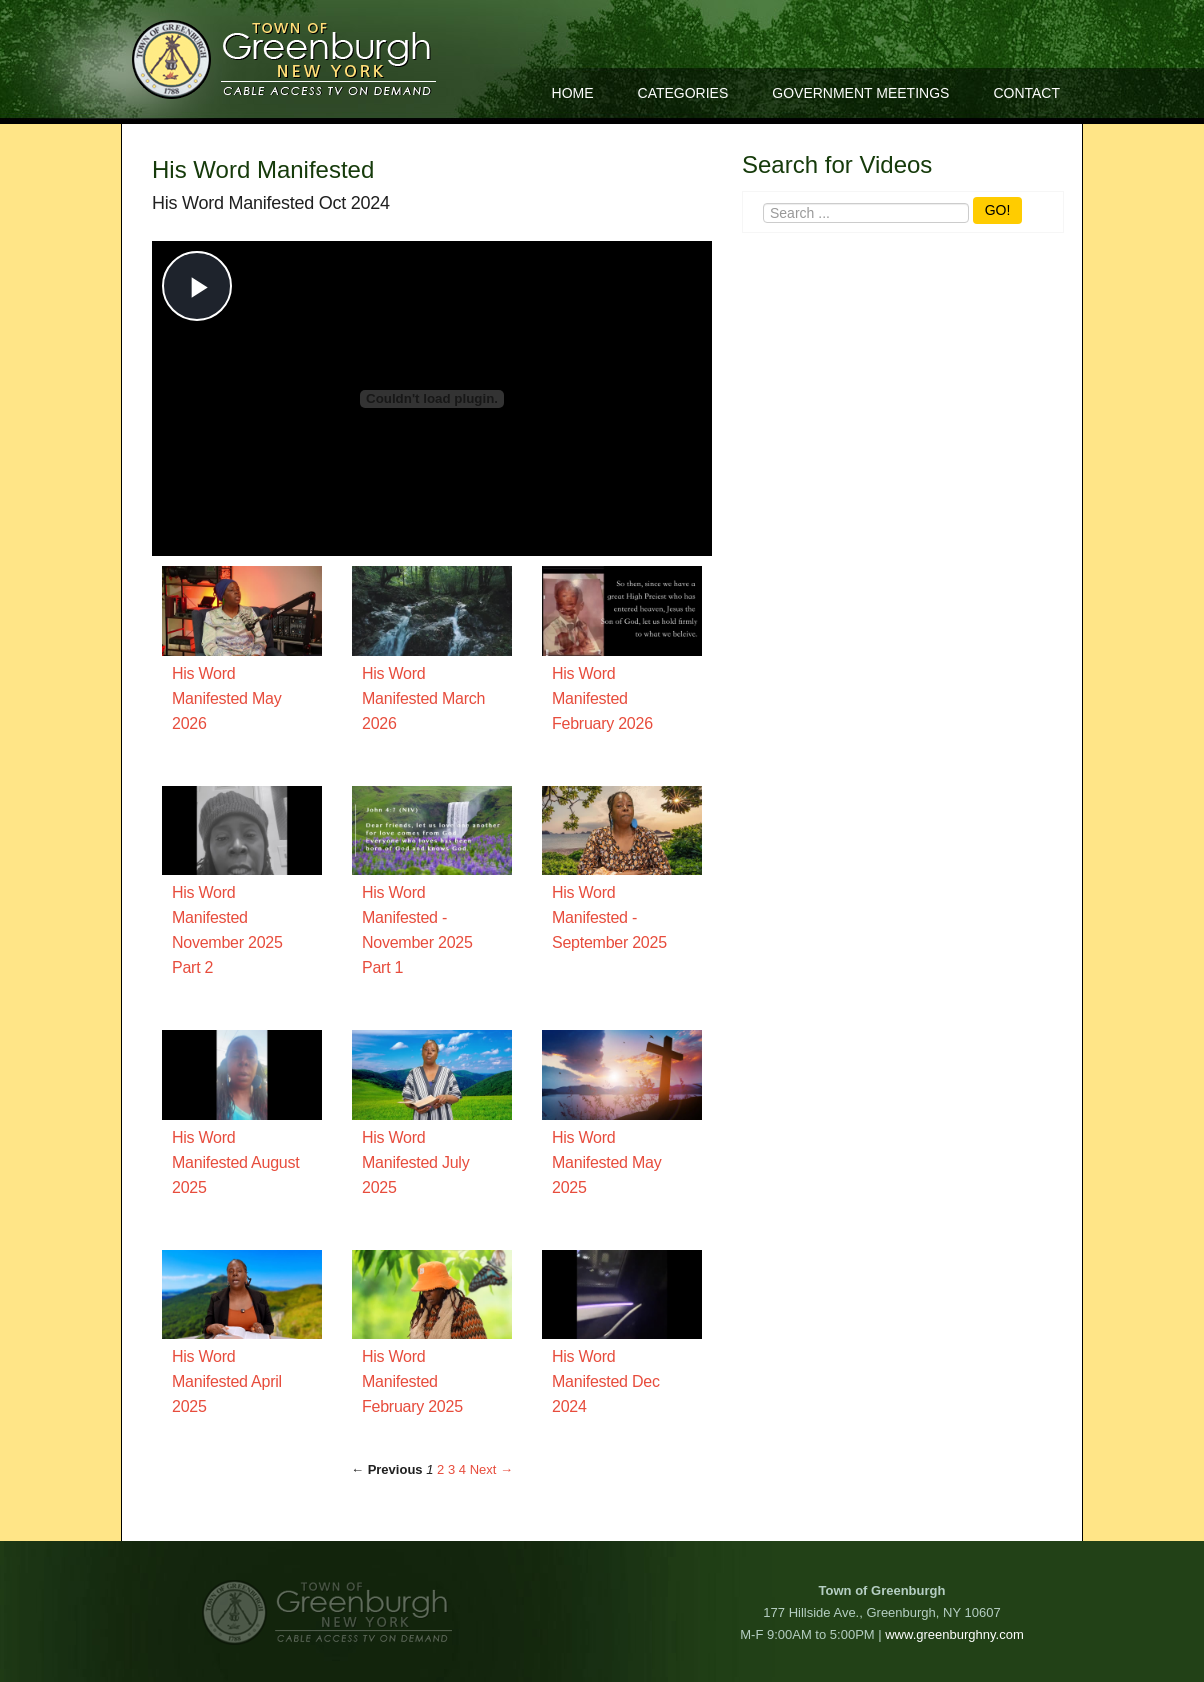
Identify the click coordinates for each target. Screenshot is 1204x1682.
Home (573, 93)
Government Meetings (860, 93)
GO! (998, 210)
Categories (683, 93)
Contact (1026, 93)
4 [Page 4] (462, 1469)
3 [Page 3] (451, 1469)
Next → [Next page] (491, 1469)
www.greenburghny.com (954, 1634)
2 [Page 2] (440, 1469)
